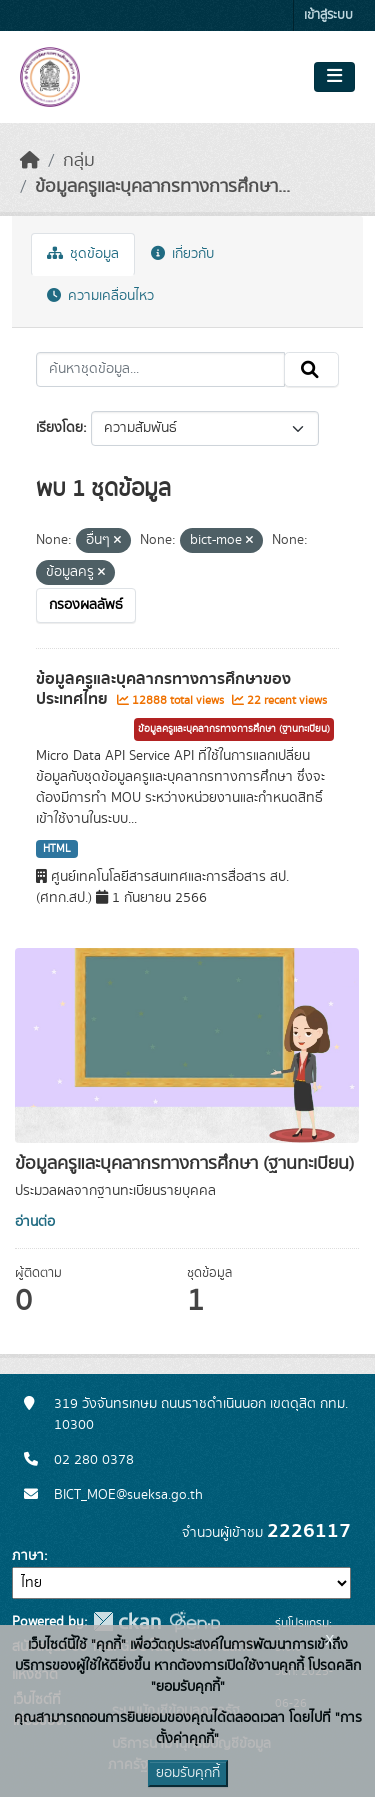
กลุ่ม (79, 161)
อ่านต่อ (35, 1222)
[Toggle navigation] (334, 77)
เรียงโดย (59, 428)
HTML (57, 849)
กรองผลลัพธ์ (86, 605)
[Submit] (311, 370)
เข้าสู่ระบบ (328, 15)
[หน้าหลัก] (30, 161)
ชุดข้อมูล (83, 254)
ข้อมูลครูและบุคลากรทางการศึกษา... (162, 187)
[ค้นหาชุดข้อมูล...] (160, 370)
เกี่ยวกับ (182, 254)
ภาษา (28, 1556)
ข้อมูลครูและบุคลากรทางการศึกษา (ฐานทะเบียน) (234, 729)
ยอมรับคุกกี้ (188, 1773)
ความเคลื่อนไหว (100, 296)
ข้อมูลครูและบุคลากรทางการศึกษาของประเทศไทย (163, 689)
